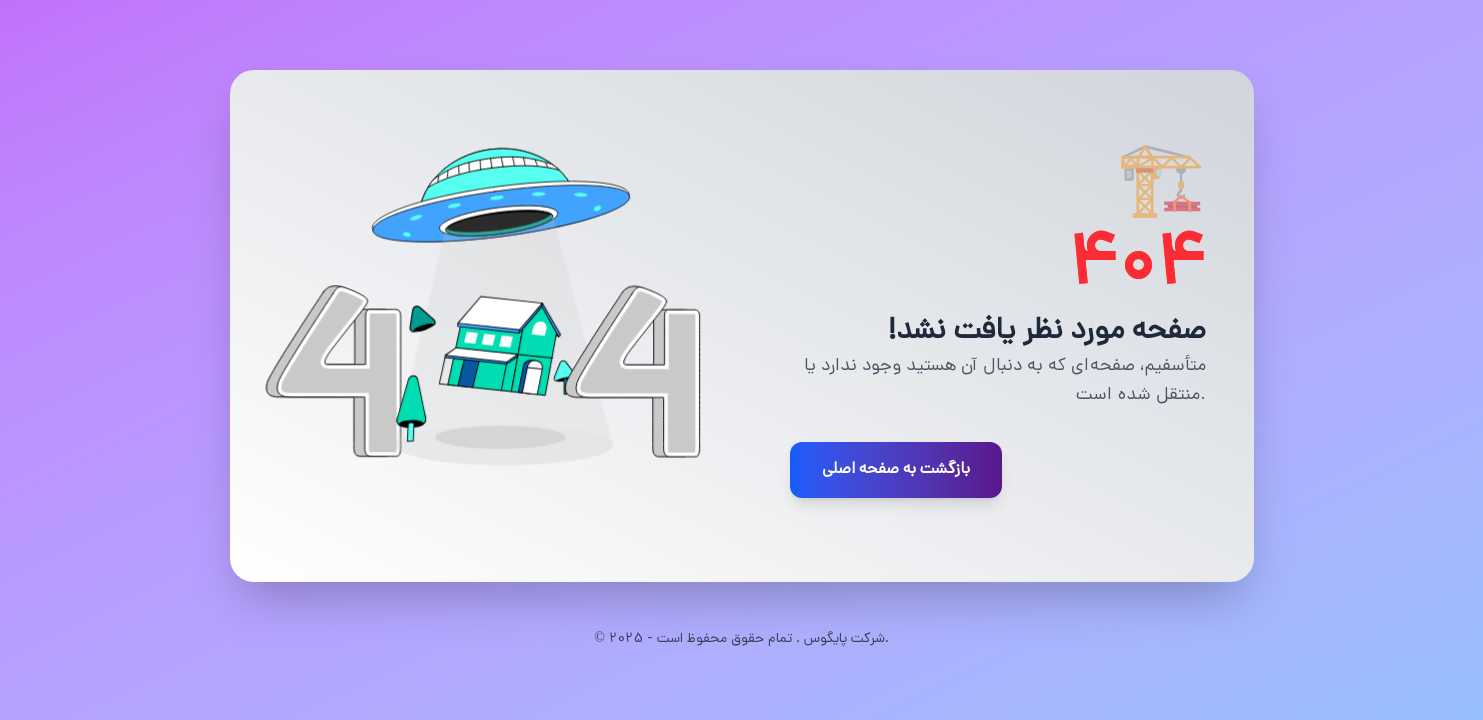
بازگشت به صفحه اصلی (896, 470)
